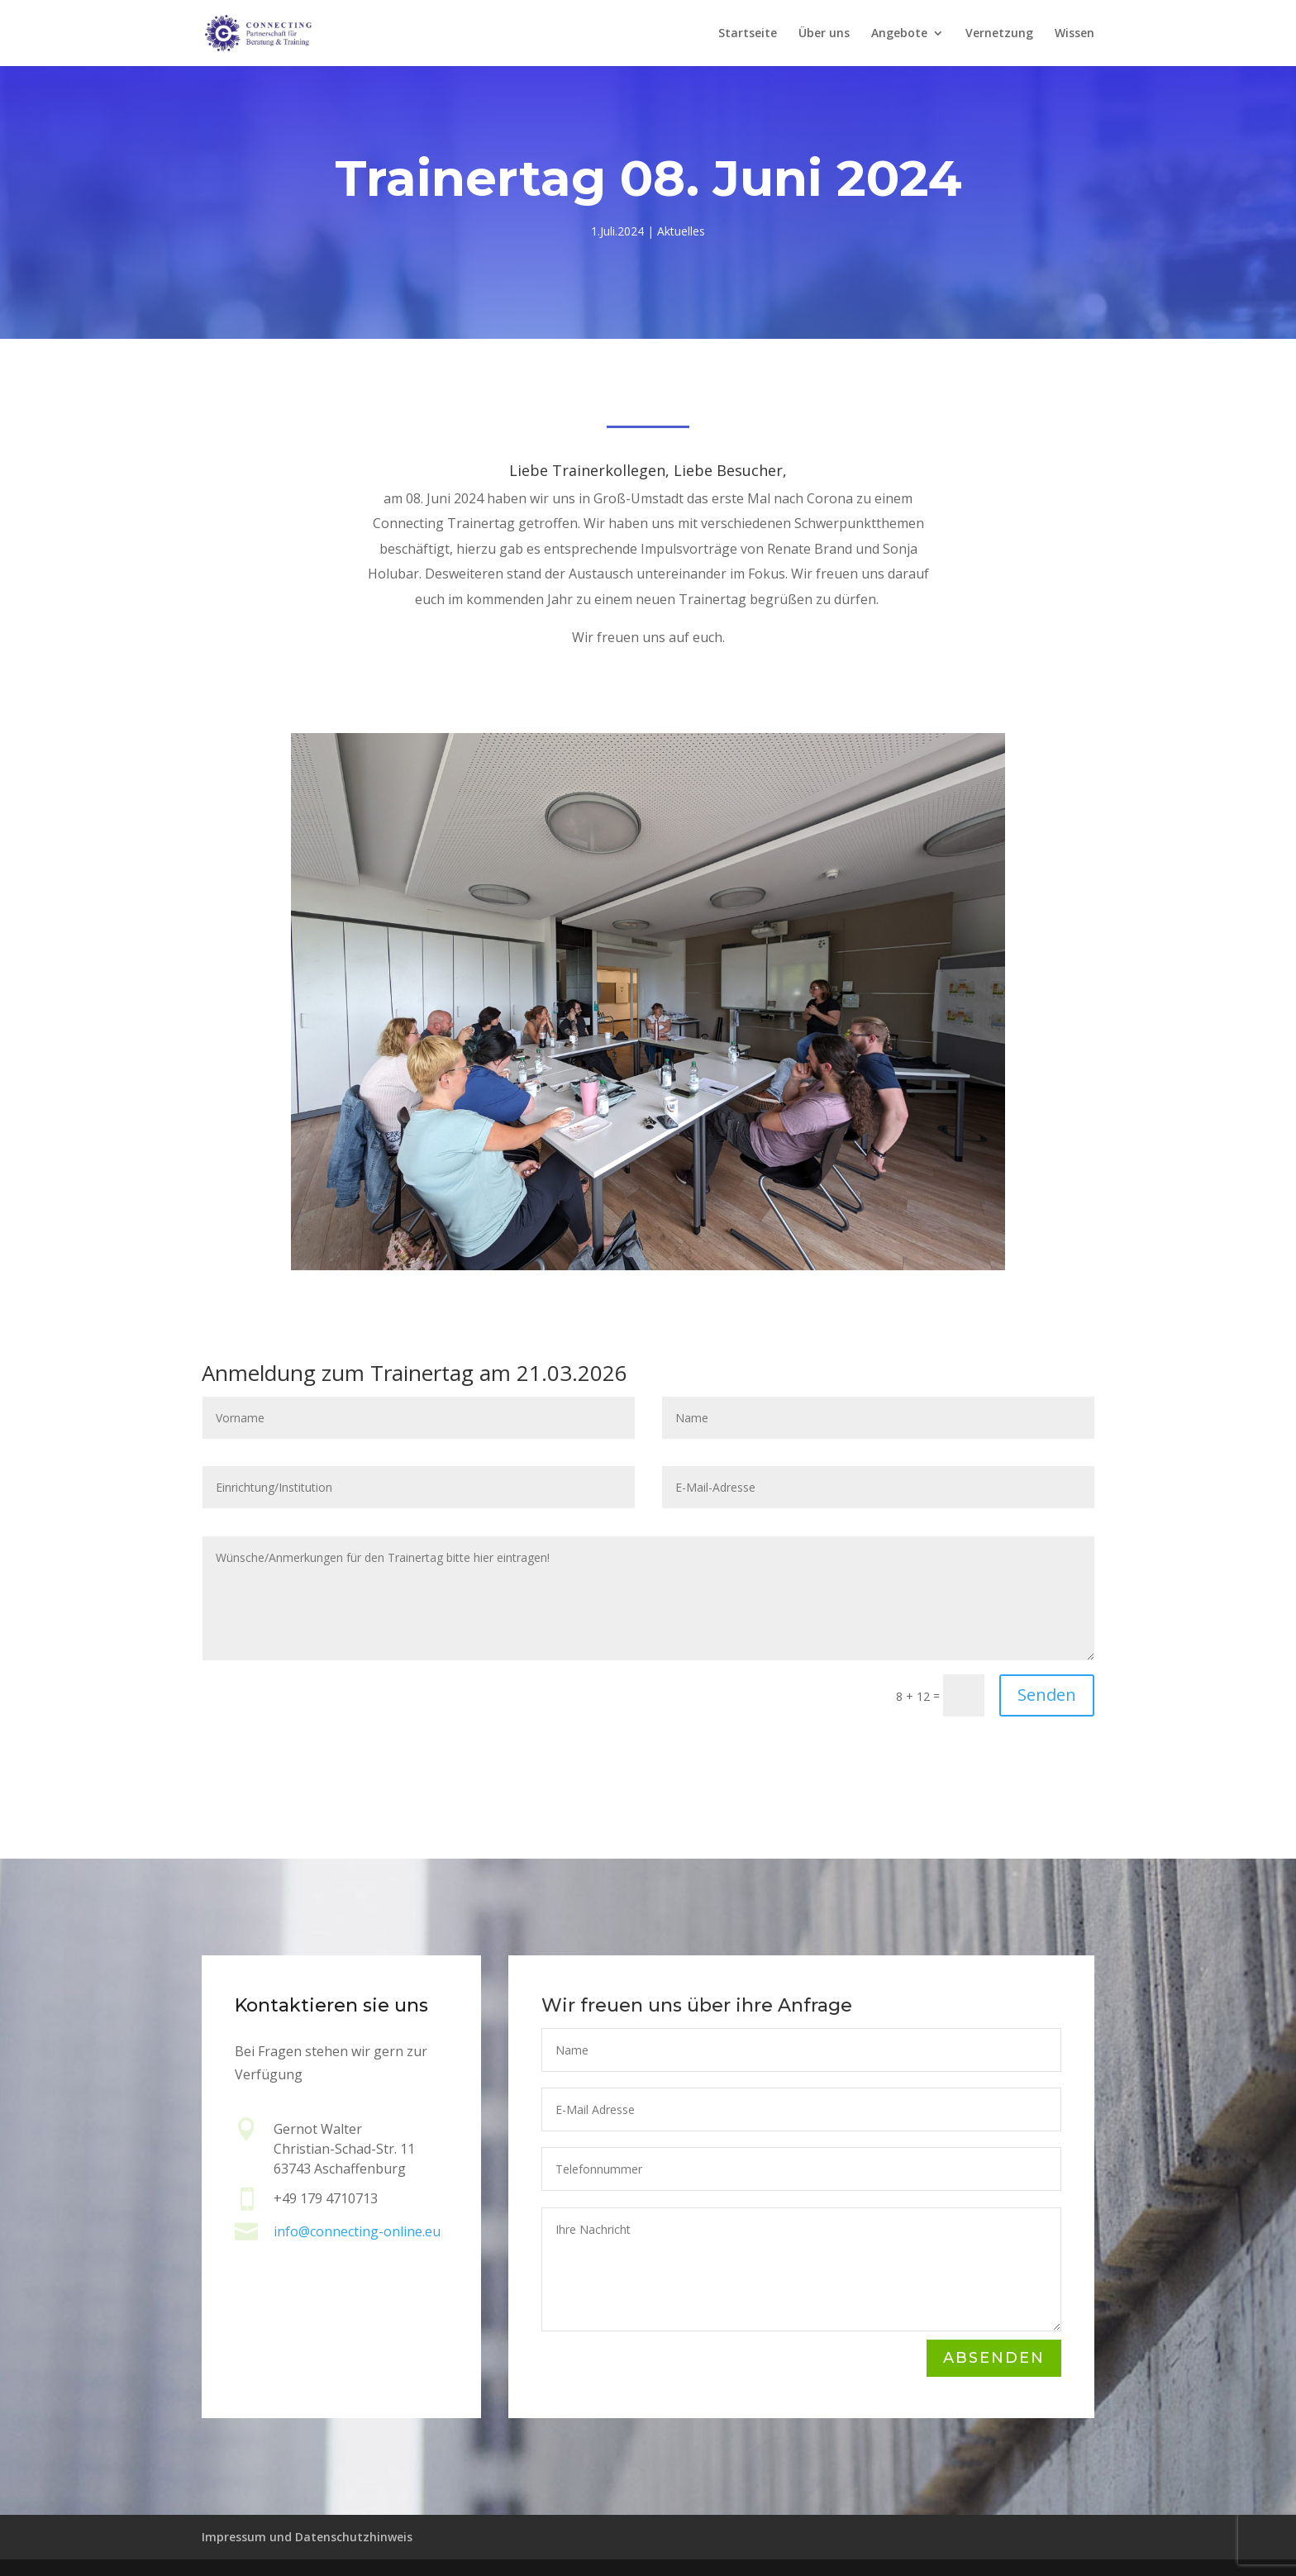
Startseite (747, 33)
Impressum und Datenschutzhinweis (307, 2537)
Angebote (899, 33)
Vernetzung (999, 33)
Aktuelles (681, 231)
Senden (1046, 1694)
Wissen (1074, 33)
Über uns (824, 33)
